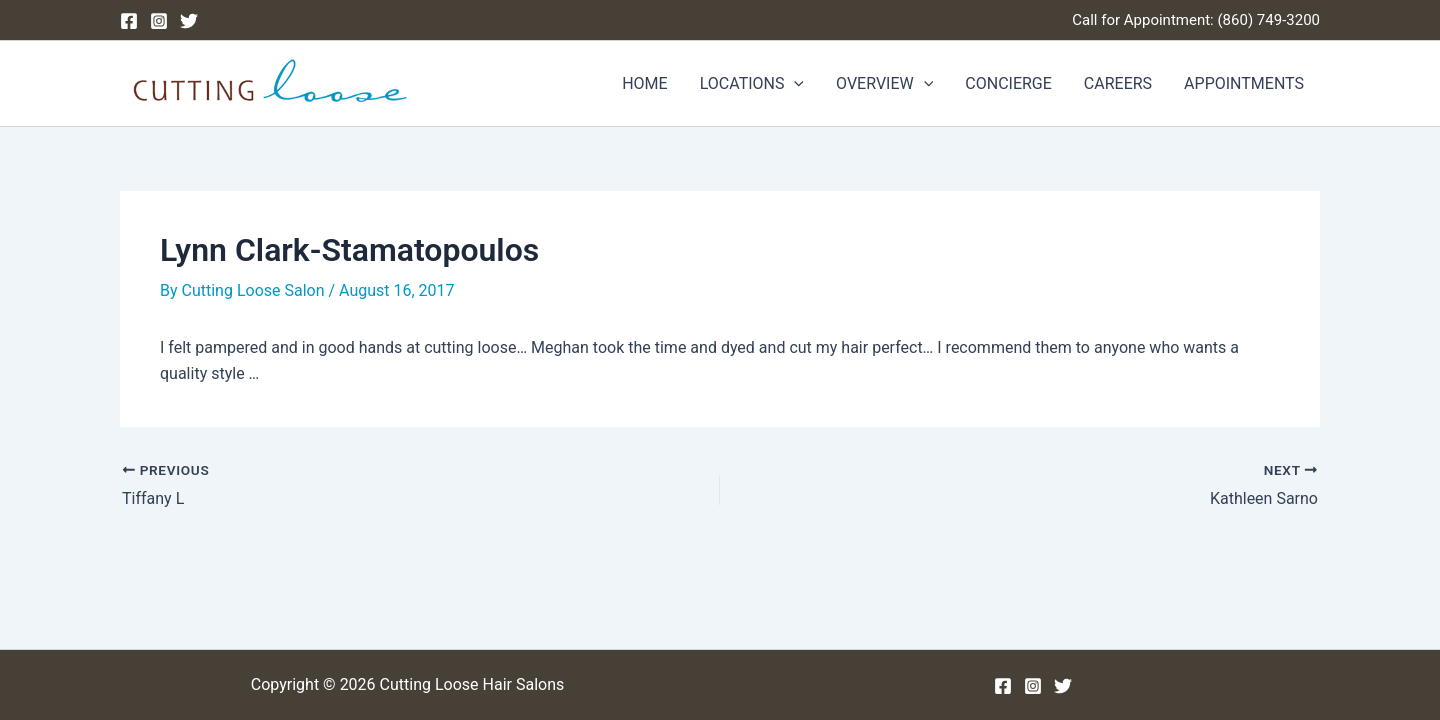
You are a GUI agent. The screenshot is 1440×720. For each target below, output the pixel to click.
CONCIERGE (1008, 83)
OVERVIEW (884, 84)
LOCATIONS (752, 84)
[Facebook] (129, 21)
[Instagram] (159, 21)
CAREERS (1118, 83)
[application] (794, 84)
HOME (644, 83)
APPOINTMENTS (1244, 83)
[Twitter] (189, 21)
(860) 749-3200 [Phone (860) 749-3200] (1268, 20)
